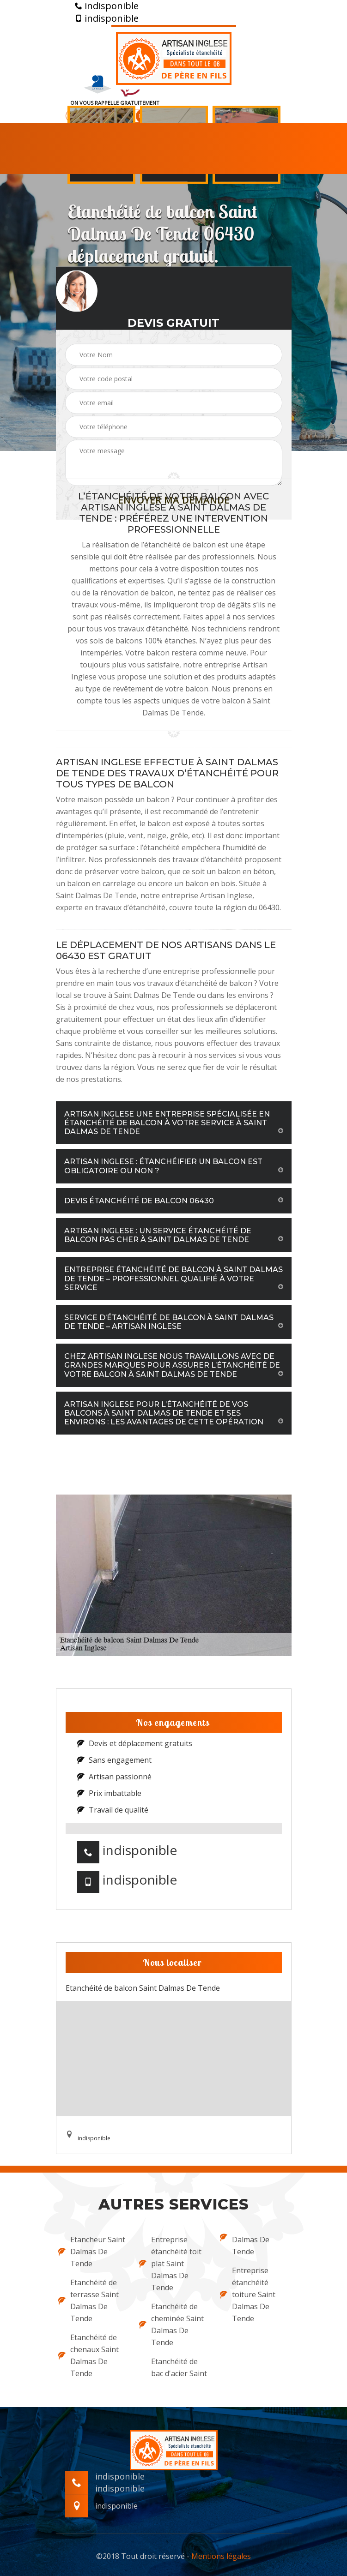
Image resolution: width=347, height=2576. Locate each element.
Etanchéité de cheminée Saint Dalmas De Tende (171, 2324)
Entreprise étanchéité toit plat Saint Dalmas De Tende (170, 2263)
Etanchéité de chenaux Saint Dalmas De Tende (88, 2355)
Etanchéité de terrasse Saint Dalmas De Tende (88, 2300)
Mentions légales (221, 2556)
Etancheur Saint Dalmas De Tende (91, 2251)
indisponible (107, 6)
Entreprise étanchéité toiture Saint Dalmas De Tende (247, 2294)
